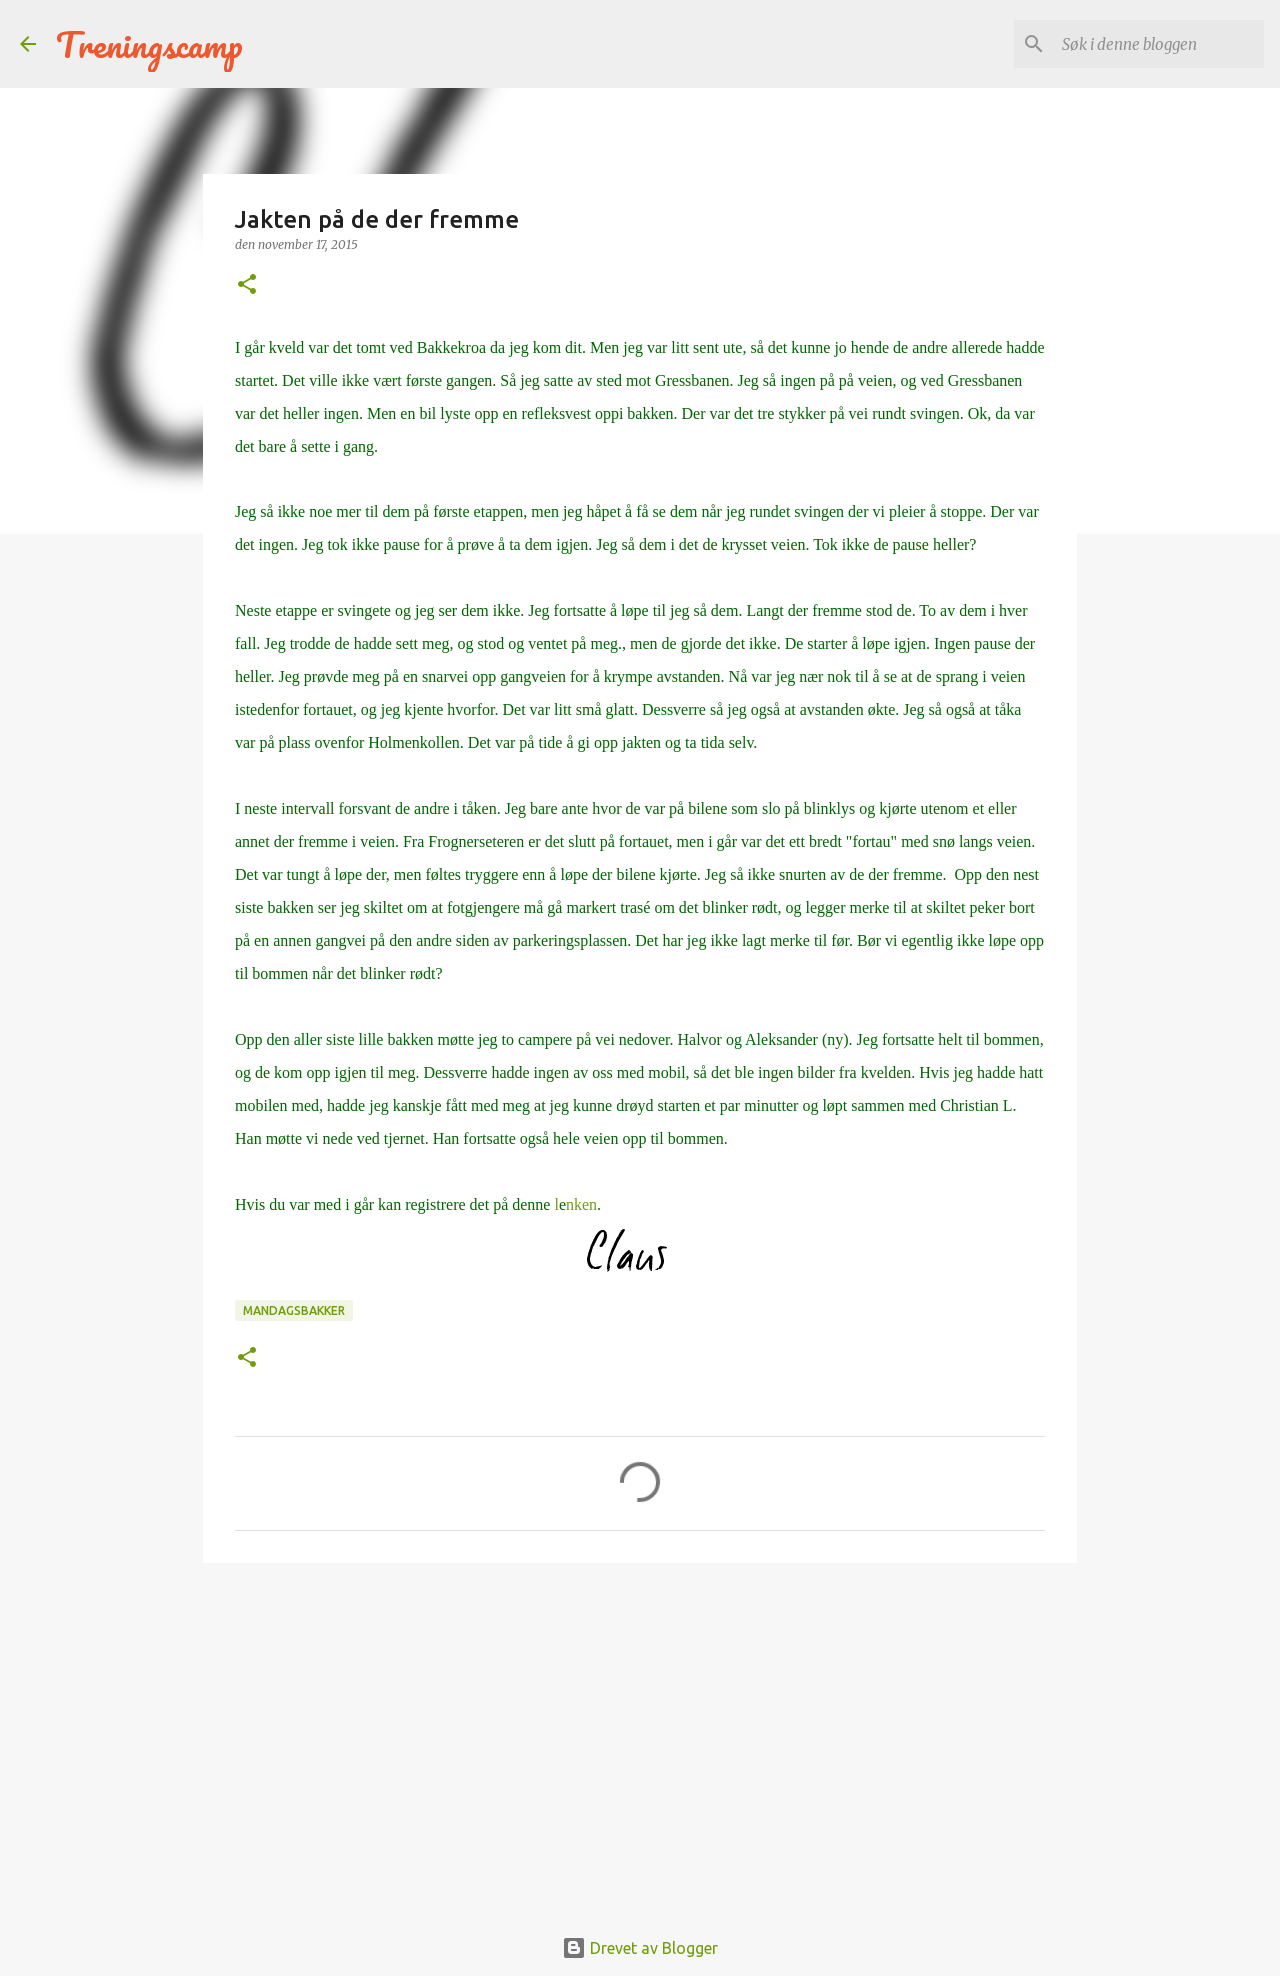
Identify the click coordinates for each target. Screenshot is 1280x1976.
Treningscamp (149, 44)
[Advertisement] (640, 1733)
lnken (577, 1204)
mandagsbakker (294, 1310)
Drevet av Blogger (640, 1948)
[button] (247, 285)
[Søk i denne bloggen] (1159, 44)
